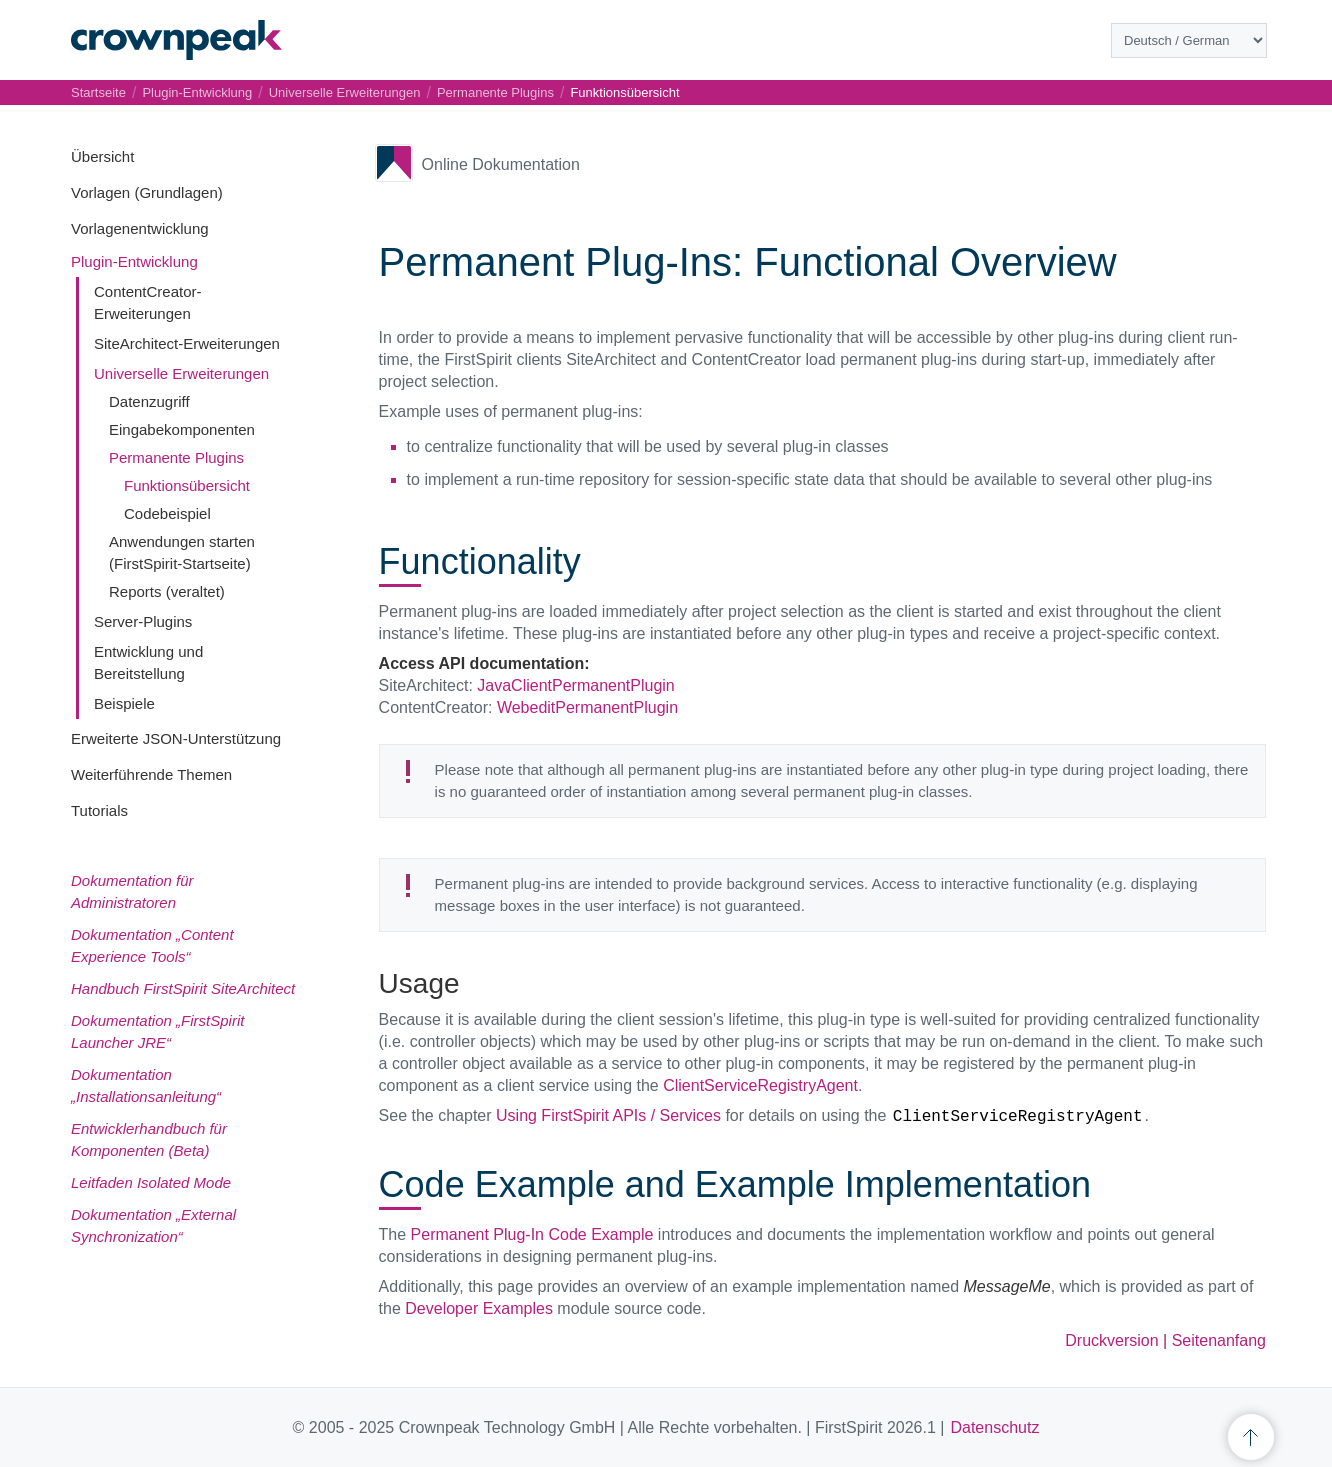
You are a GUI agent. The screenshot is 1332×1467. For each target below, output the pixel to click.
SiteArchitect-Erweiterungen (187, 343)
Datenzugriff (149, 401)
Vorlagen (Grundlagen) (147, 192)
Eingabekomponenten (182, 429)
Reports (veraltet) (167, 591)
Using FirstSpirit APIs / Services (608, 1115)
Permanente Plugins (176, 457)
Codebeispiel (167, 513)
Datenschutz (994, 1427)
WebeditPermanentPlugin (587, 707)
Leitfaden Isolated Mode (151, 1182)
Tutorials (99, 810)
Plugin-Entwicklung (134, 261)
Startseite (98, 92)
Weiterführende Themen (151, 774)
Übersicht (102, 156)
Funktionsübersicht (187, 485)
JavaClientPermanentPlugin (575, 685)
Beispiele (124, 703)
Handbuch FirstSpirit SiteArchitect (183, 988)
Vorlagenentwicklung (140, 228)
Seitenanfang (1219, 1340)
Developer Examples (479, 1308)
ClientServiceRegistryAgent (760, 1085)
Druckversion (1111, 1340)
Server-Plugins (143, 621)
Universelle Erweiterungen (181, 373)
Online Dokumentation (501, 164)
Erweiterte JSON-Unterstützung (176, 738)
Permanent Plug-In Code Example (532, 1234)
